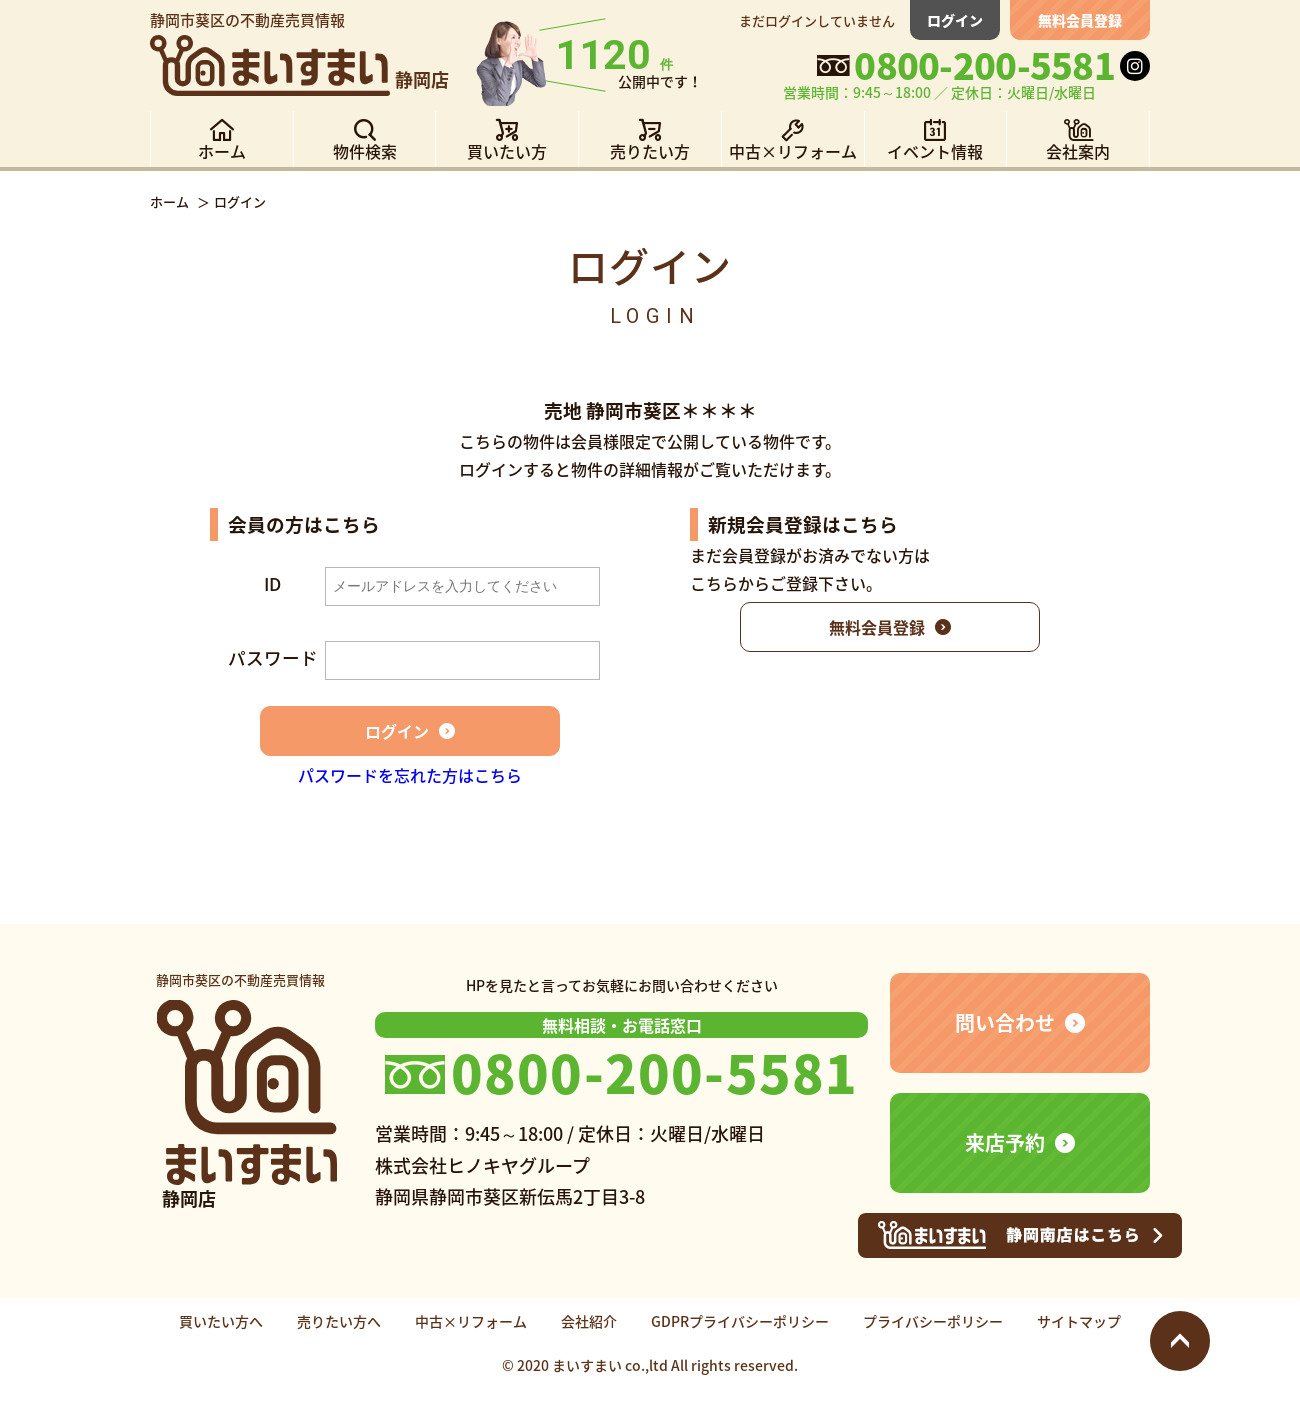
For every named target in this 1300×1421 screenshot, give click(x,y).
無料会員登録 (1080, 20)
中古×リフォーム (471, 1321)
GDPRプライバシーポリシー (740, 1321)
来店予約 (1005, 1142)
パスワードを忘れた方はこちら (410, 775)
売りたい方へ (339, 1321)
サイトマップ (1079, 1321)
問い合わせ (1005, 1022)
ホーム (169, 201)
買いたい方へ (221, 1321)
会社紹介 (589, 1321)
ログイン (955, 20)
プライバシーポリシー (933, 1321)
